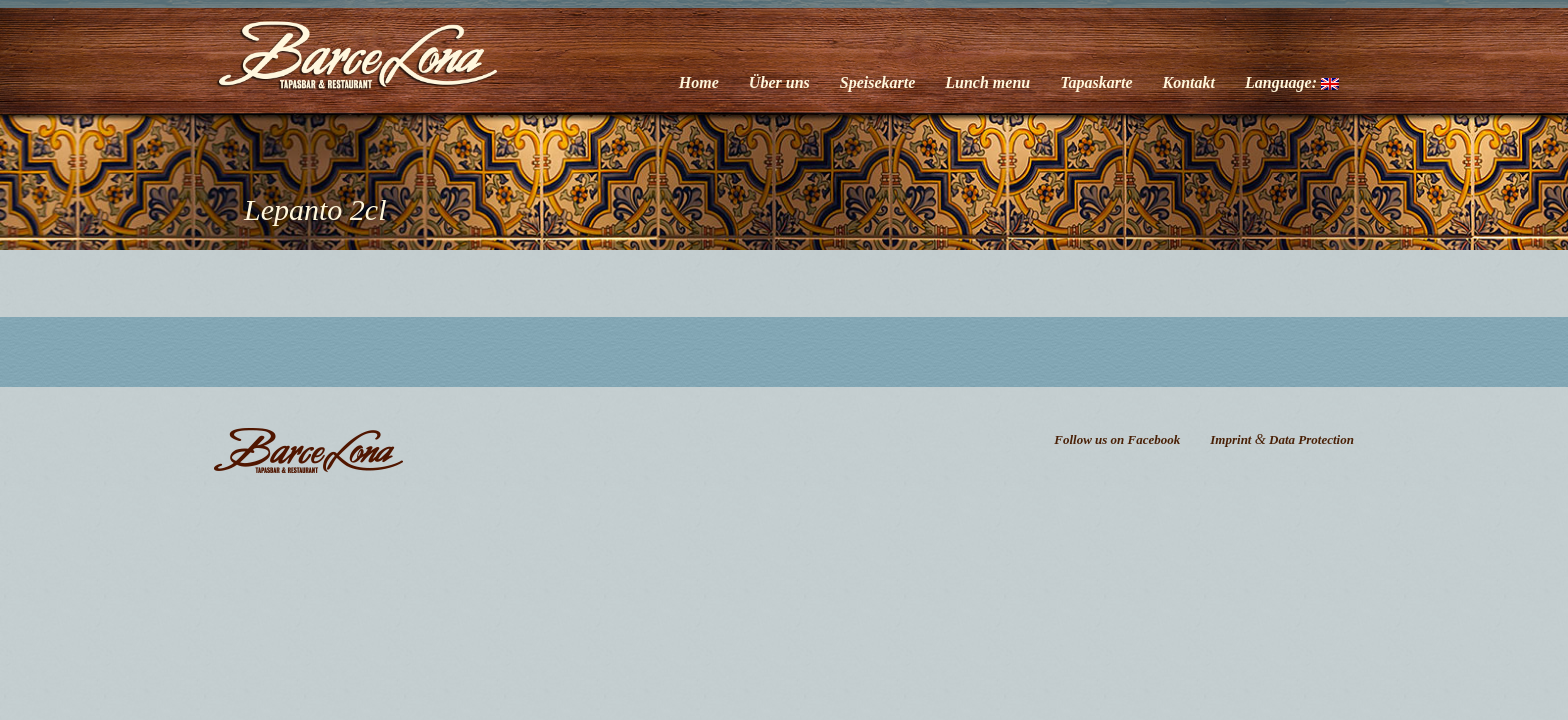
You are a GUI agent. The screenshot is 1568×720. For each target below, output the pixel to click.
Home (699, 82)
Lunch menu (987, 82)
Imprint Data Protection (1282, 439)
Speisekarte (878, 82)
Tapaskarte (1096, 82)
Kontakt (1189, 82)
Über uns (779, 82)
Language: (1292, 82)
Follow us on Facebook (1117, 439)
